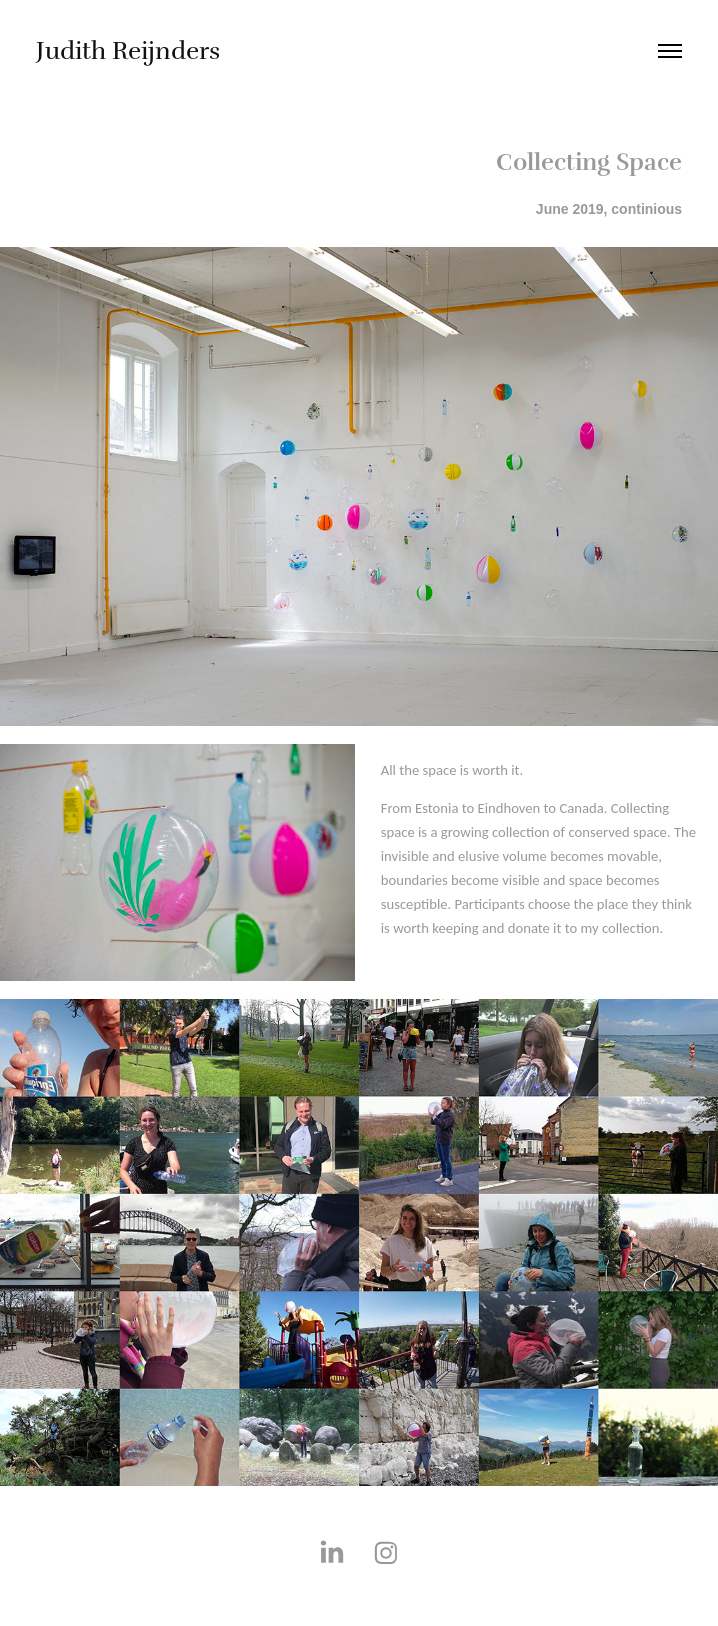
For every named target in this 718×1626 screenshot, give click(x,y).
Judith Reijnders (128, 51)
